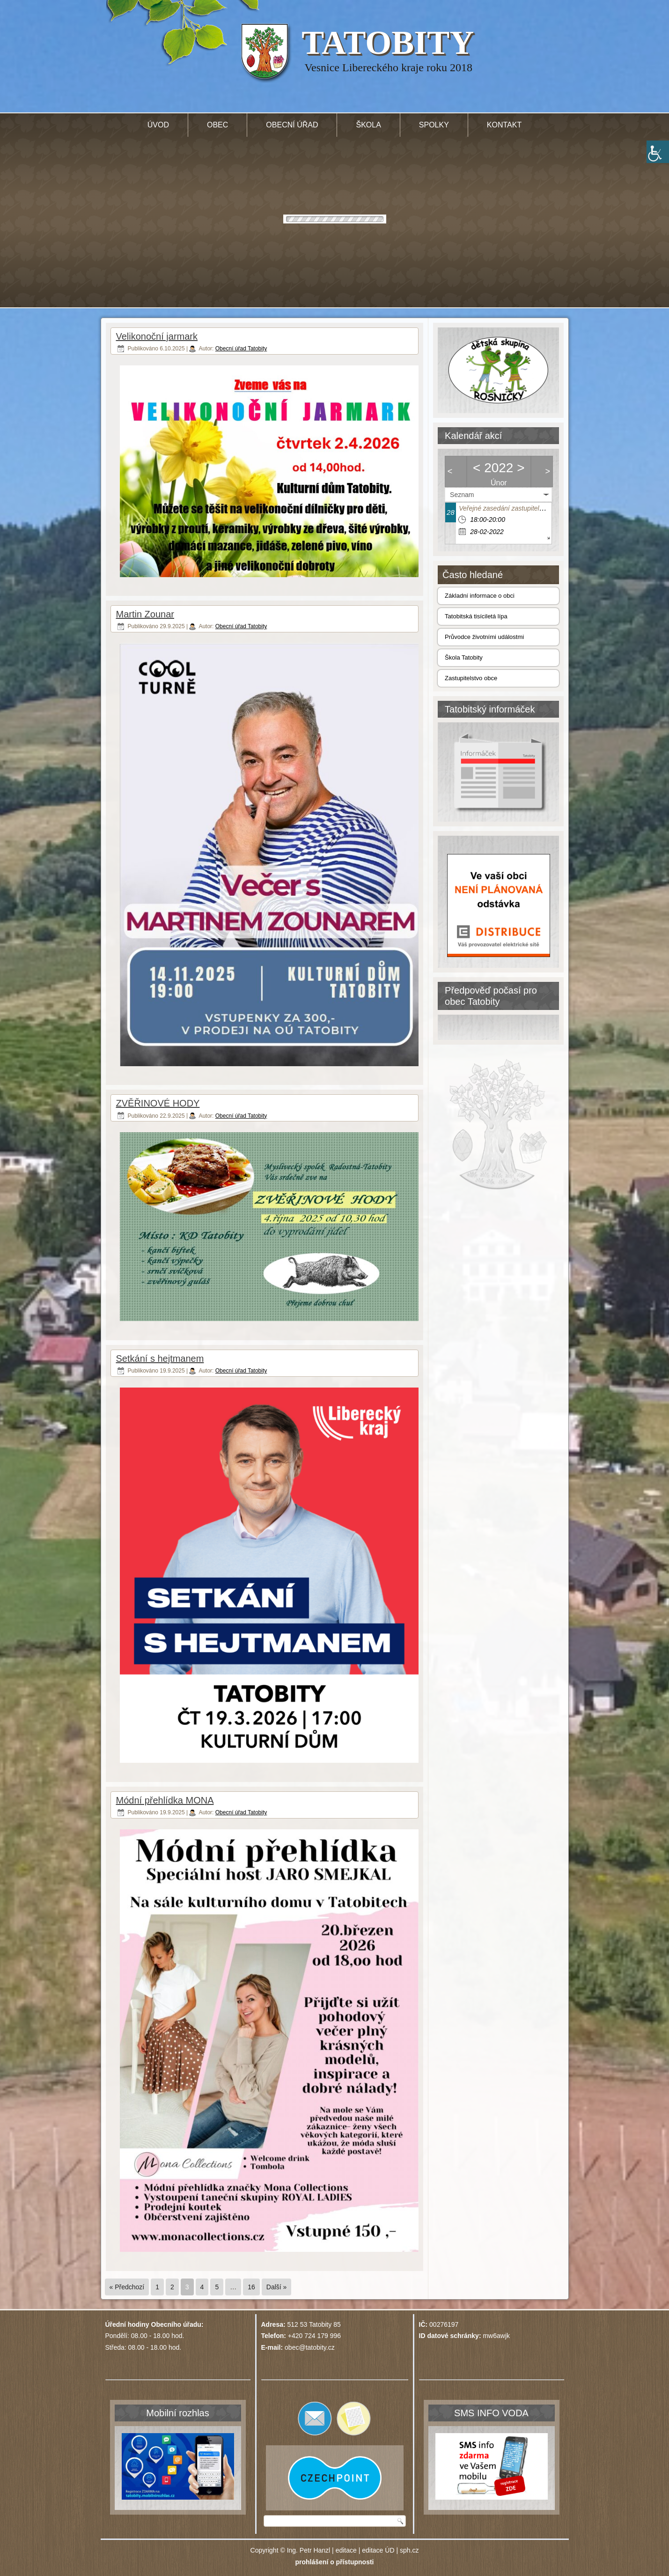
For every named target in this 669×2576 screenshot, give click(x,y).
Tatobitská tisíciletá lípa (476, 616)
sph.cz (409, 2550)
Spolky (434, 125)
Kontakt (504, 125)
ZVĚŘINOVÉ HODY (158, 1103)
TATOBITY (387, 42)
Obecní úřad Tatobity (241, 348)
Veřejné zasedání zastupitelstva (505, 508)
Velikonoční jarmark (157, 336)
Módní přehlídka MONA (165, 1800)
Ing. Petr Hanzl (309, 2550)
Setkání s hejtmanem (160, 1358)
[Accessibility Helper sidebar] (658, 152)
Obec (217, 125)
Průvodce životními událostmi (484, 636)
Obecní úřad (292, 125)
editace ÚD (378, 2550)
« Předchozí (127, 2287)
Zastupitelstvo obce (471, 678)
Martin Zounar (145, 614)
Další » (276, 2287)
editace (346, 2550)
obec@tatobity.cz (310, 2347)
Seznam (462, 494)
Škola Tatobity (464, 657)
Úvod (158, 125)
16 (251, 2287)
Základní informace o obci (480, 595)
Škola (368, 125)
